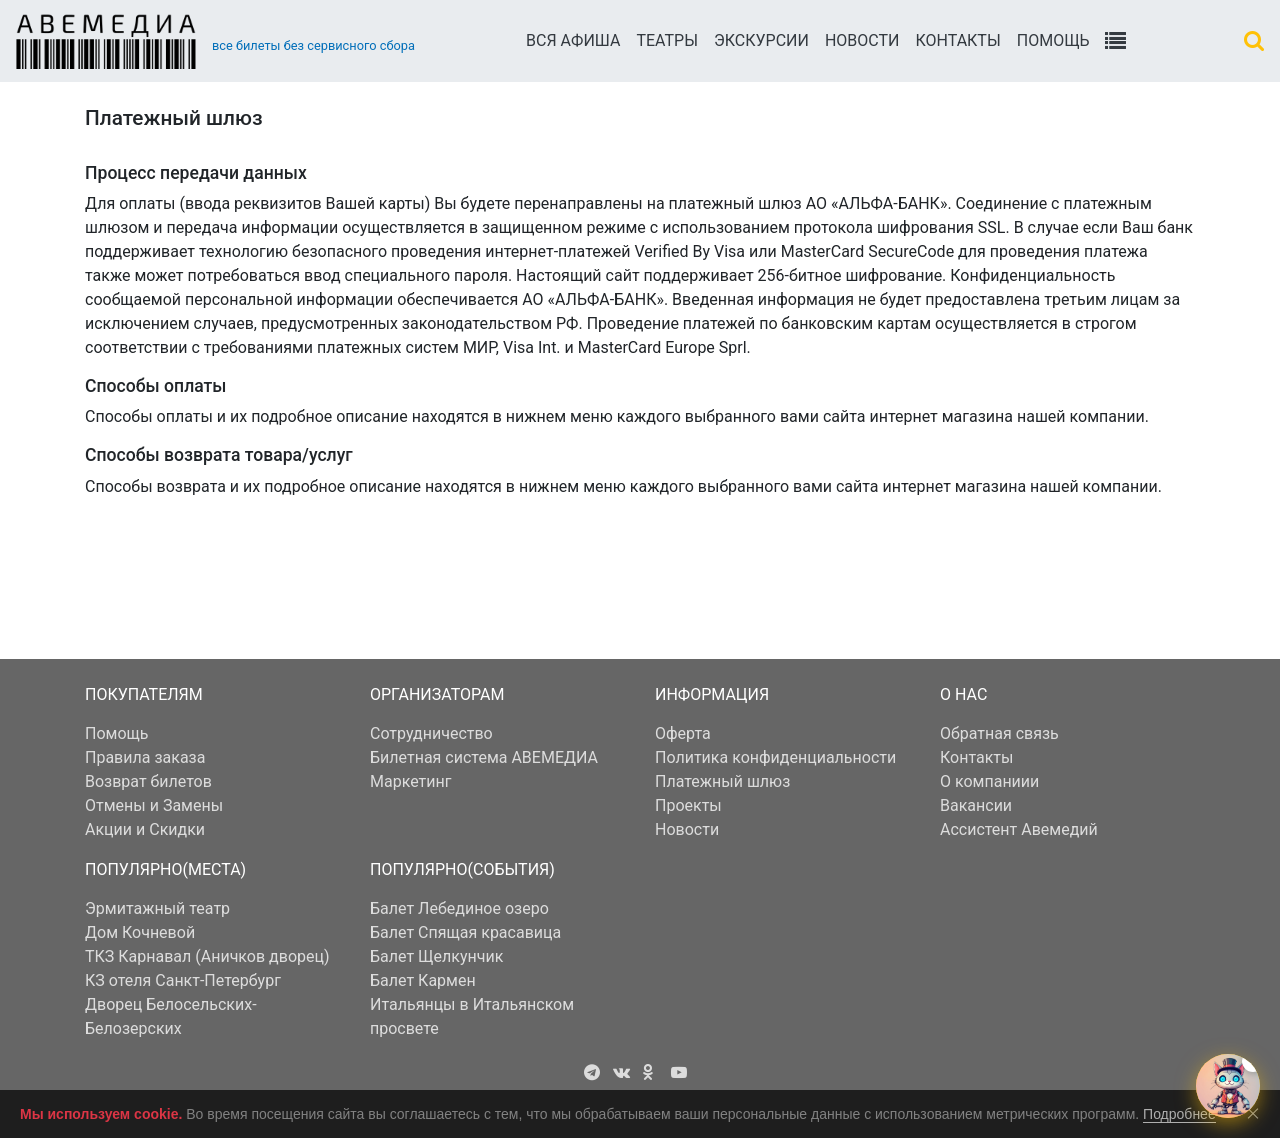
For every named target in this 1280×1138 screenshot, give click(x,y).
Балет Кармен (423, 980)
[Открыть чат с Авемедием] (1228, 1086)
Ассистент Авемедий (1019, 829)
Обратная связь (999, 733)
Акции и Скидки (145, 829)
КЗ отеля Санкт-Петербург (183, 980)
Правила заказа (145, 757)
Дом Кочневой (140, 932)
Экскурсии (761, 40)
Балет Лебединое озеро (459, 908)
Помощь (1053, 40)
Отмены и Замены (154, 805)
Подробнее (1179, 1114)
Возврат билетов (148, 781)
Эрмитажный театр (157, 908)
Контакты (957, 40)
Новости (862, 40)
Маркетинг (410, 781)
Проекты (688, 805)
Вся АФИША (573, 40)
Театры (667, 40)
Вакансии (976, 805)
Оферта (683, 733)
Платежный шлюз (722, 781)
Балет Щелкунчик (436, 956)
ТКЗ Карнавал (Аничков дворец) (207, 956)
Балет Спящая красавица (465, 932)
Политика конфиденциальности (775, 757)
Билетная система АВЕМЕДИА (484, 757)
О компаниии (989, 781)
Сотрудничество (431, 733)
